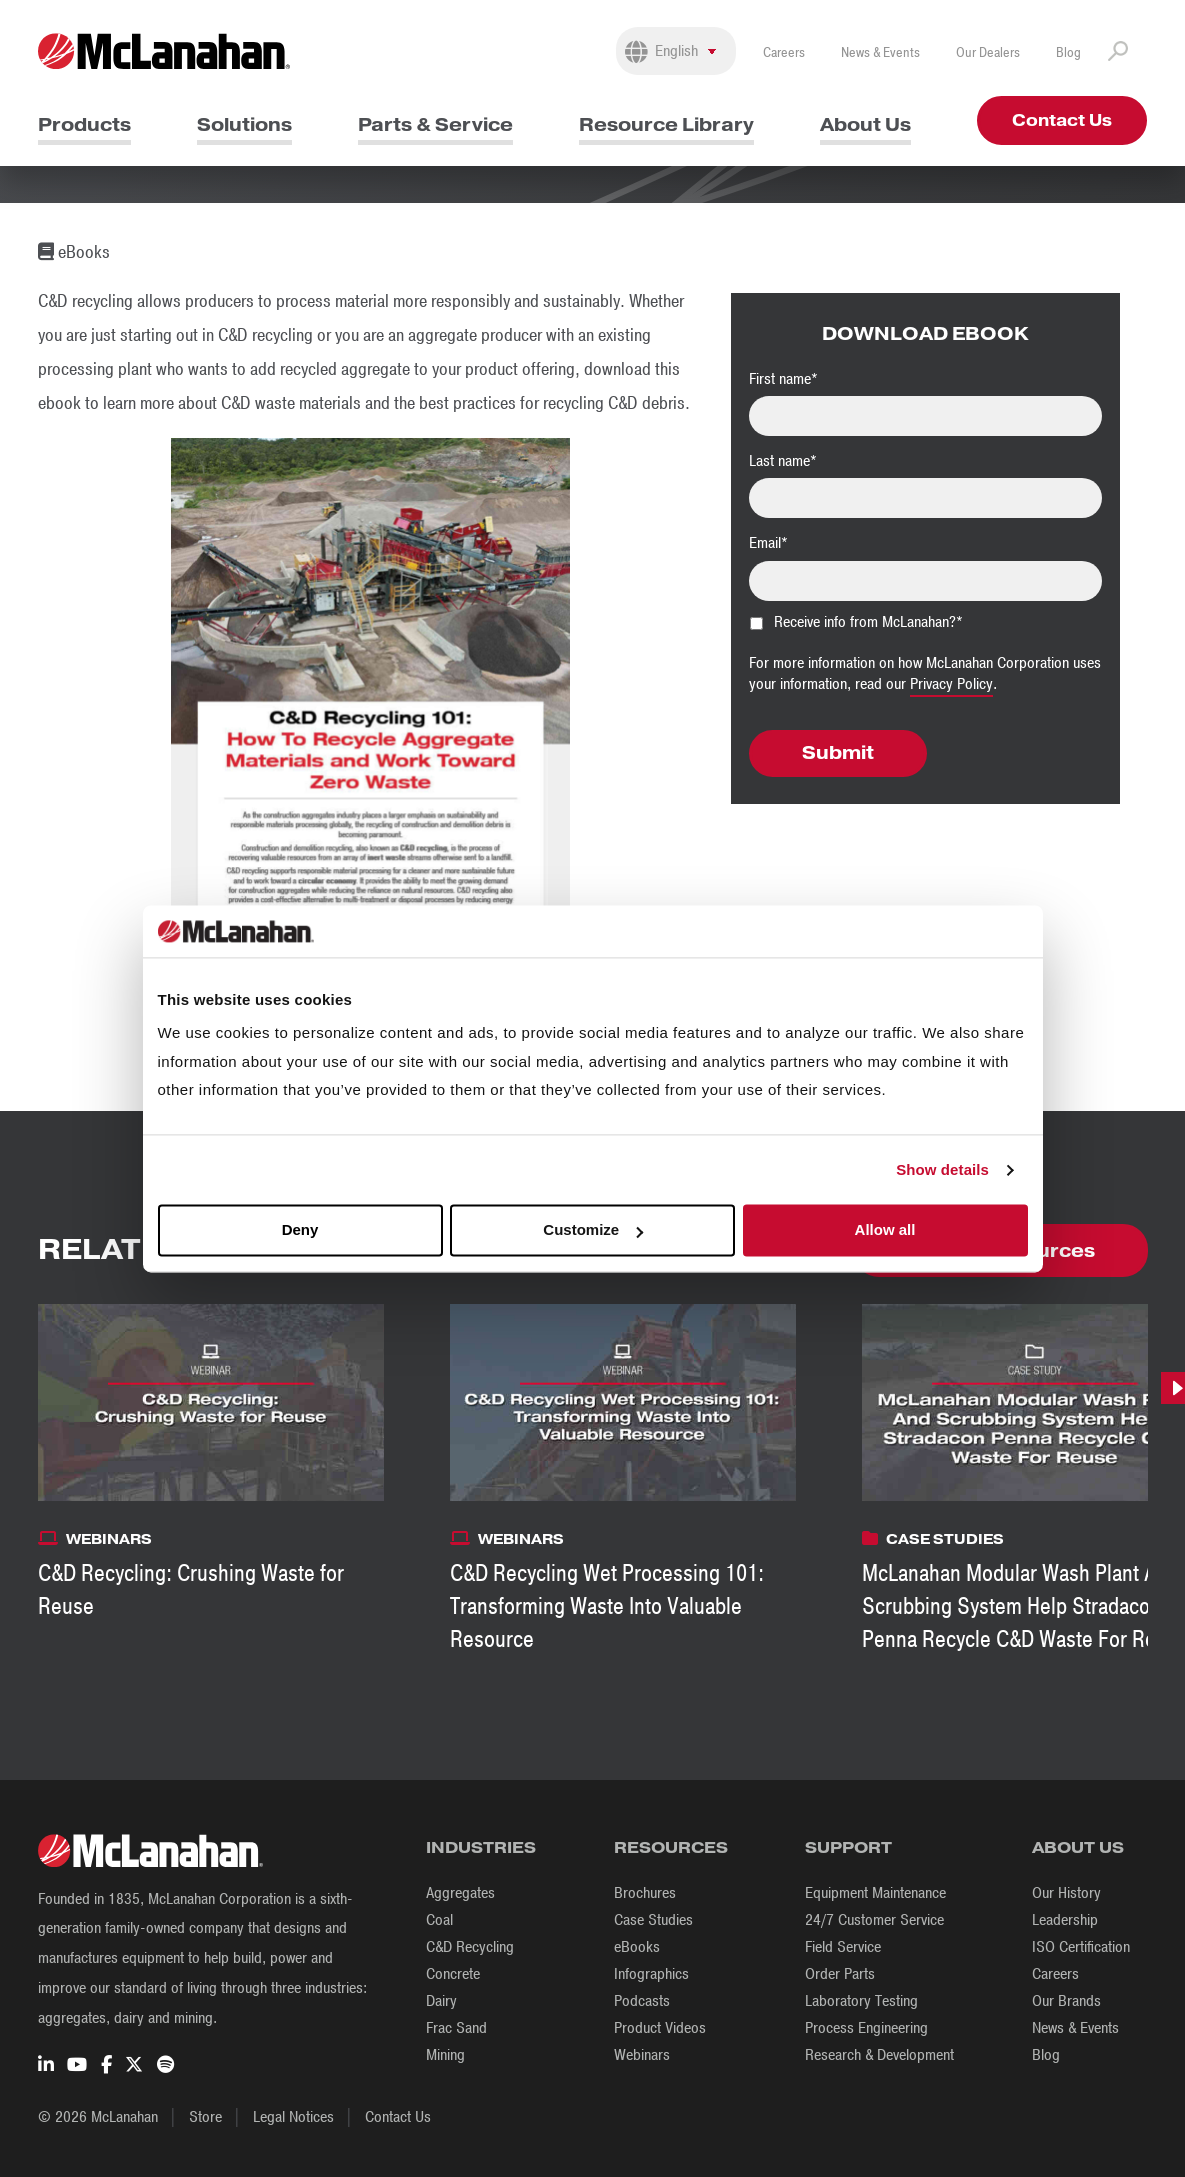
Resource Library (666, 124)
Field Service (843, 1947)
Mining (445, 2055)
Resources (671, 1847)
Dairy (441, 2001)
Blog (1068, 52)
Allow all (885, 1230)
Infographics (651, 1974)
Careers (784, 52)
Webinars (642, 2055)
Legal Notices (293, 2117)
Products (84, 124)
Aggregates (460, 1893)
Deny (300, 1230)
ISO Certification (1081, 1947)
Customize (593, 1230)
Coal (439, 1920)
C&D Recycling (470, 1947)
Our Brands (1066, 2001)
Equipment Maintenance (875, 1893)
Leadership (1065, 1920)
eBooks (637, 1947)
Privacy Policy (951, 684)
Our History (1066, 1893)
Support (848, 1847)
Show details (942, 1169)
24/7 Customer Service (874, 1920)
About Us (865, 124)
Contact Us (1062, 120)
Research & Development (879, 2055)
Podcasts (642, 2001)
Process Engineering (866, 2028)
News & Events (880, 52)
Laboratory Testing (861, 2001)
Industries (481, 1847)
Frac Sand (456, 2028)
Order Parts (840, 1974)
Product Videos (660, 2028)
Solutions (244, 124)
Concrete (453, 1974)
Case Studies (653, 1920)
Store (205, 2117)
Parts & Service (435, 124)
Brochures (645, 1893)
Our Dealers (988, 52)
